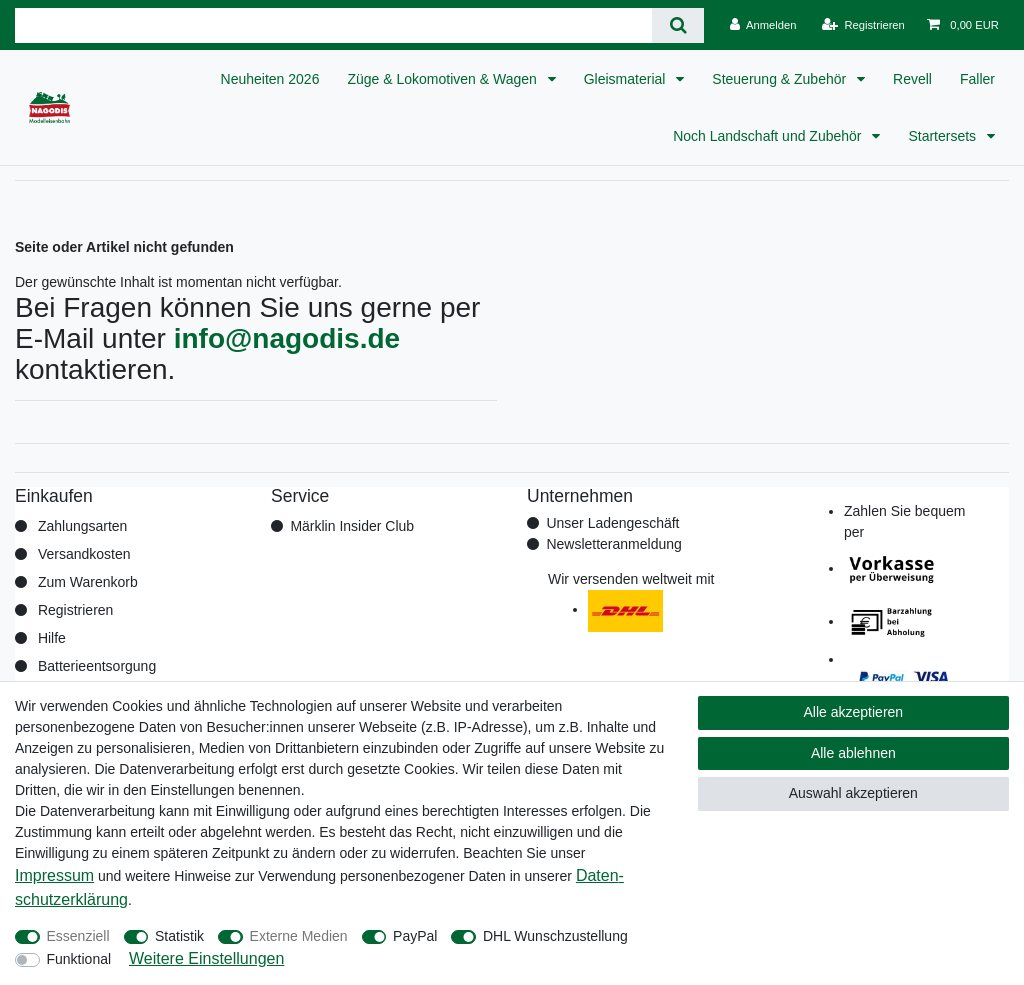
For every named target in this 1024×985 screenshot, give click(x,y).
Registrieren (75, 610)
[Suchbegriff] (333, 25)
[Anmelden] (763, 25)
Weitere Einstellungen (206, 958)
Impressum (54, 875)
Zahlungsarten (83, 526)
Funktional (79, 959)
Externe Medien (299, 936)
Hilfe (52, 638)
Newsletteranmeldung (613, 544)
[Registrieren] (863, 25)
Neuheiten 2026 (270, 79)
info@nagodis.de (287, 338)
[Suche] (677, 25)
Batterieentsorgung (97, 666)
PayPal (415, 936)
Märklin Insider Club (352, 526)
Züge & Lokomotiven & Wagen (443, 79)
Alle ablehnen (853, 753)
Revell (912, 79)
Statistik (179, 936)
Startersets (944, 136)
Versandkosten (84, 554)
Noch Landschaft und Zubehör (769, 136)
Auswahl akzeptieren (853, 793)
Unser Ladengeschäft (612, 523)
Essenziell (78, 936)
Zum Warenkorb (88, 582)
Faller (977, 79)
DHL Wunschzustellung (555, 936)
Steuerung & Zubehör (781, 79)
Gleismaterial (627, 79)
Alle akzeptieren (854, 712)
